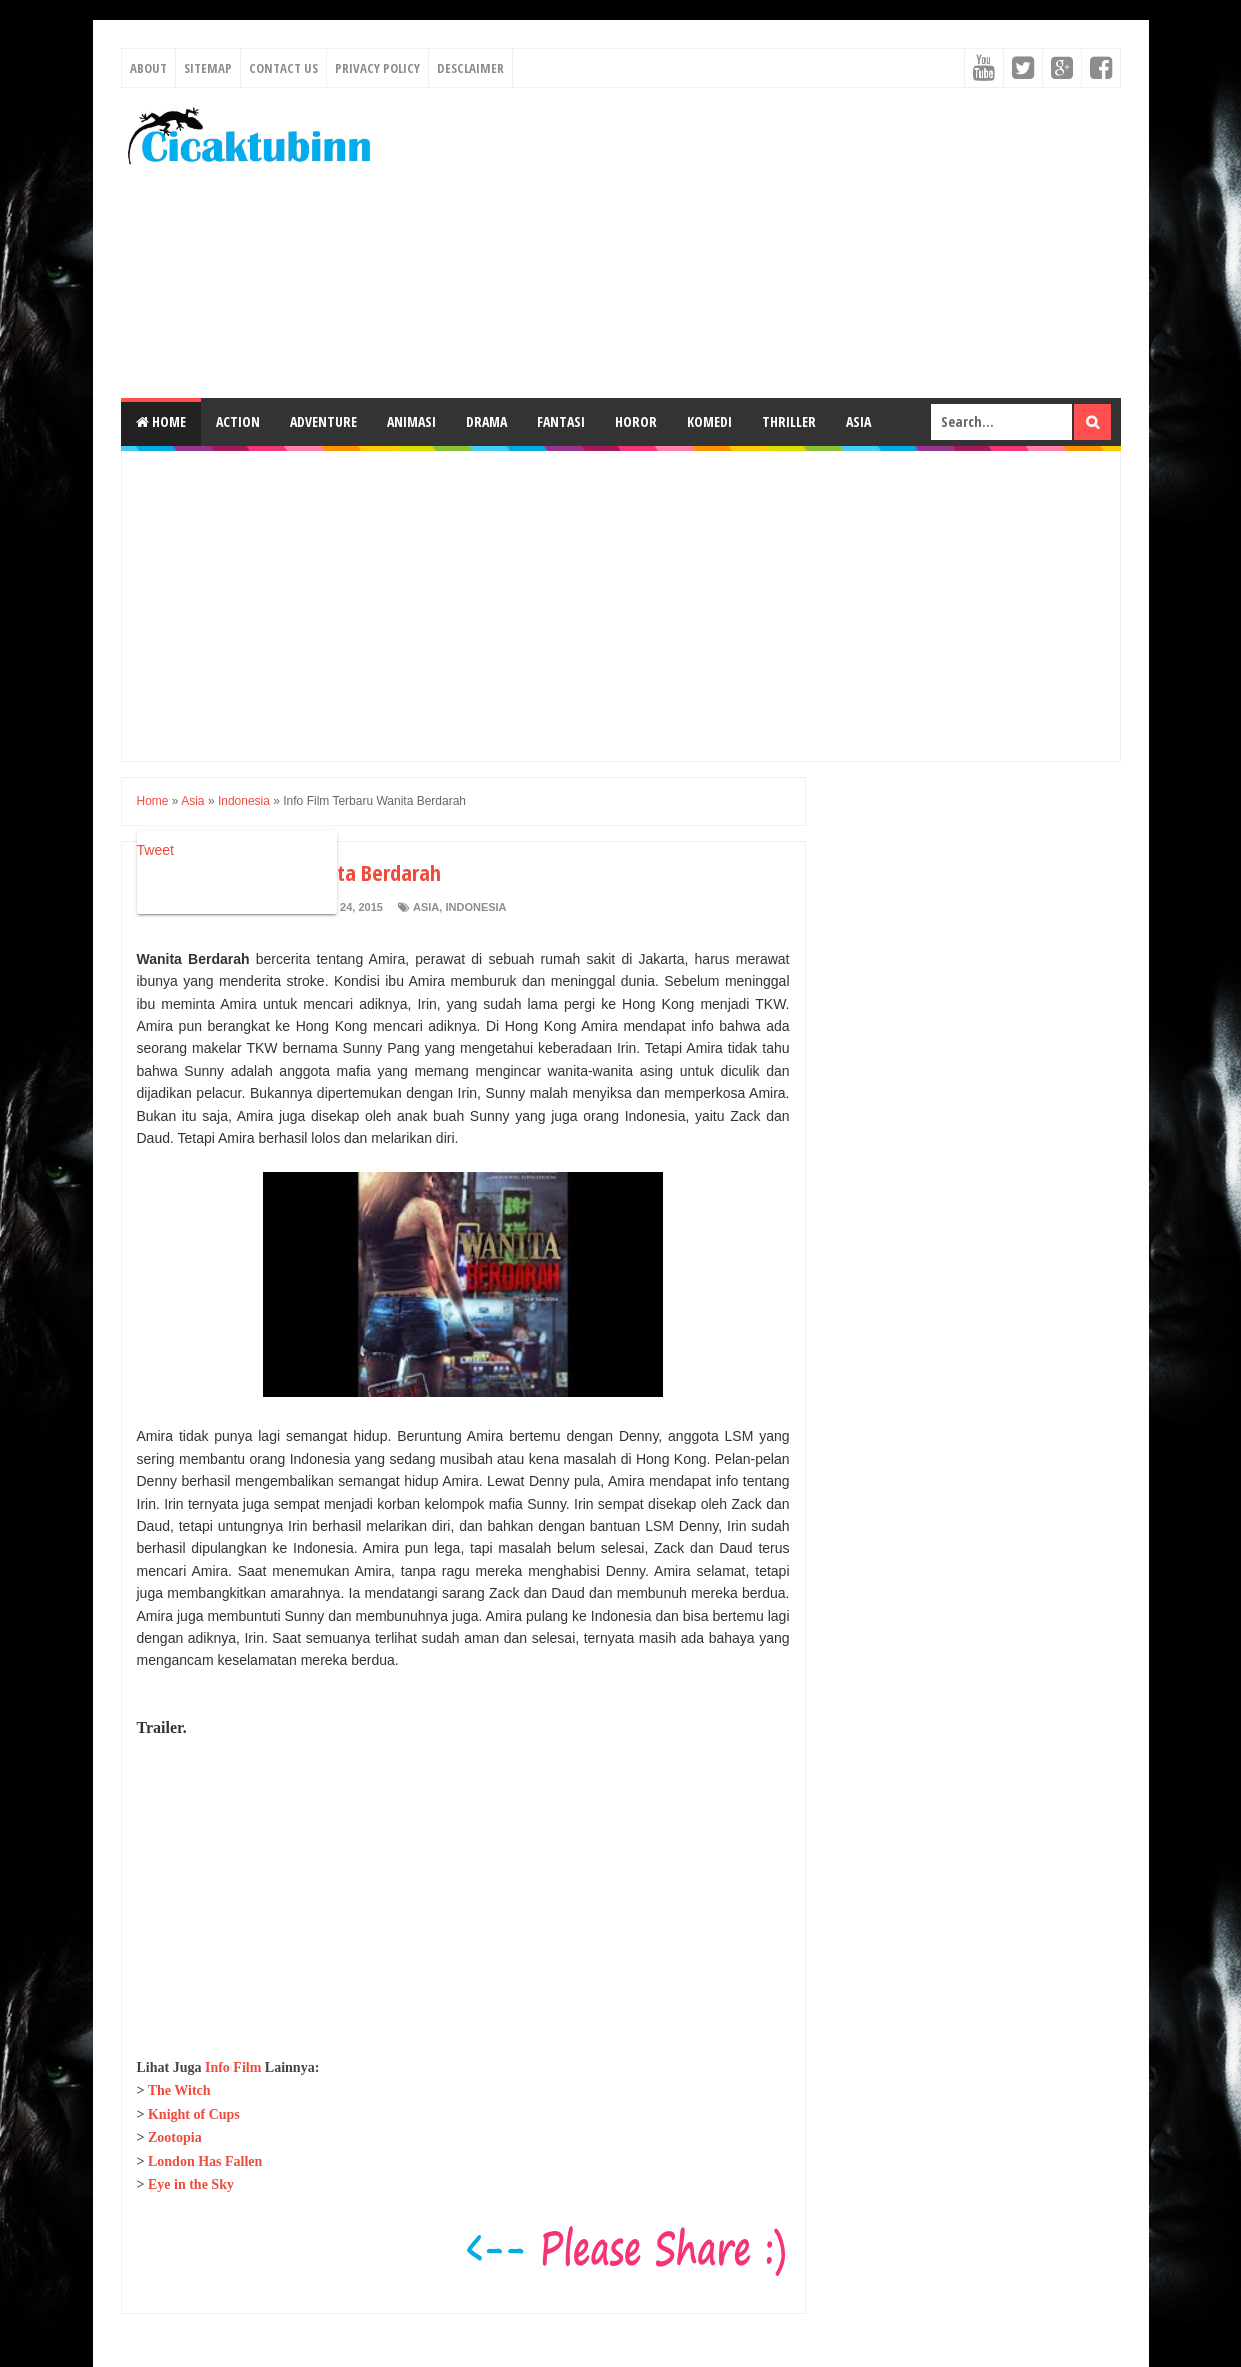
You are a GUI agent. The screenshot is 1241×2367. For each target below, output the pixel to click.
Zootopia (175, 2137)
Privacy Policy (377, 68)
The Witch (179, 2090)
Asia (858, 421)
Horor (636, 421)
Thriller (789, 421)
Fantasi (561, 421)
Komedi (709, 421)
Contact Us (283, 68)
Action (238, 421)
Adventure (323, 421)
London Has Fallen (205, 2161)
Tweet (155, 850)
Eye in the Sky (191, 2184)
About (148, 68)
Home (161, 421)
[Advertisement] (757, 243)
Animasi (411, 421)
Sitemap (208, 68)
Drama (486, 421)
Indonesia (475, 907)
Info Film (233, 2067)
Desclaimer (470, 68)
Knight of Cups (194, 2114)
